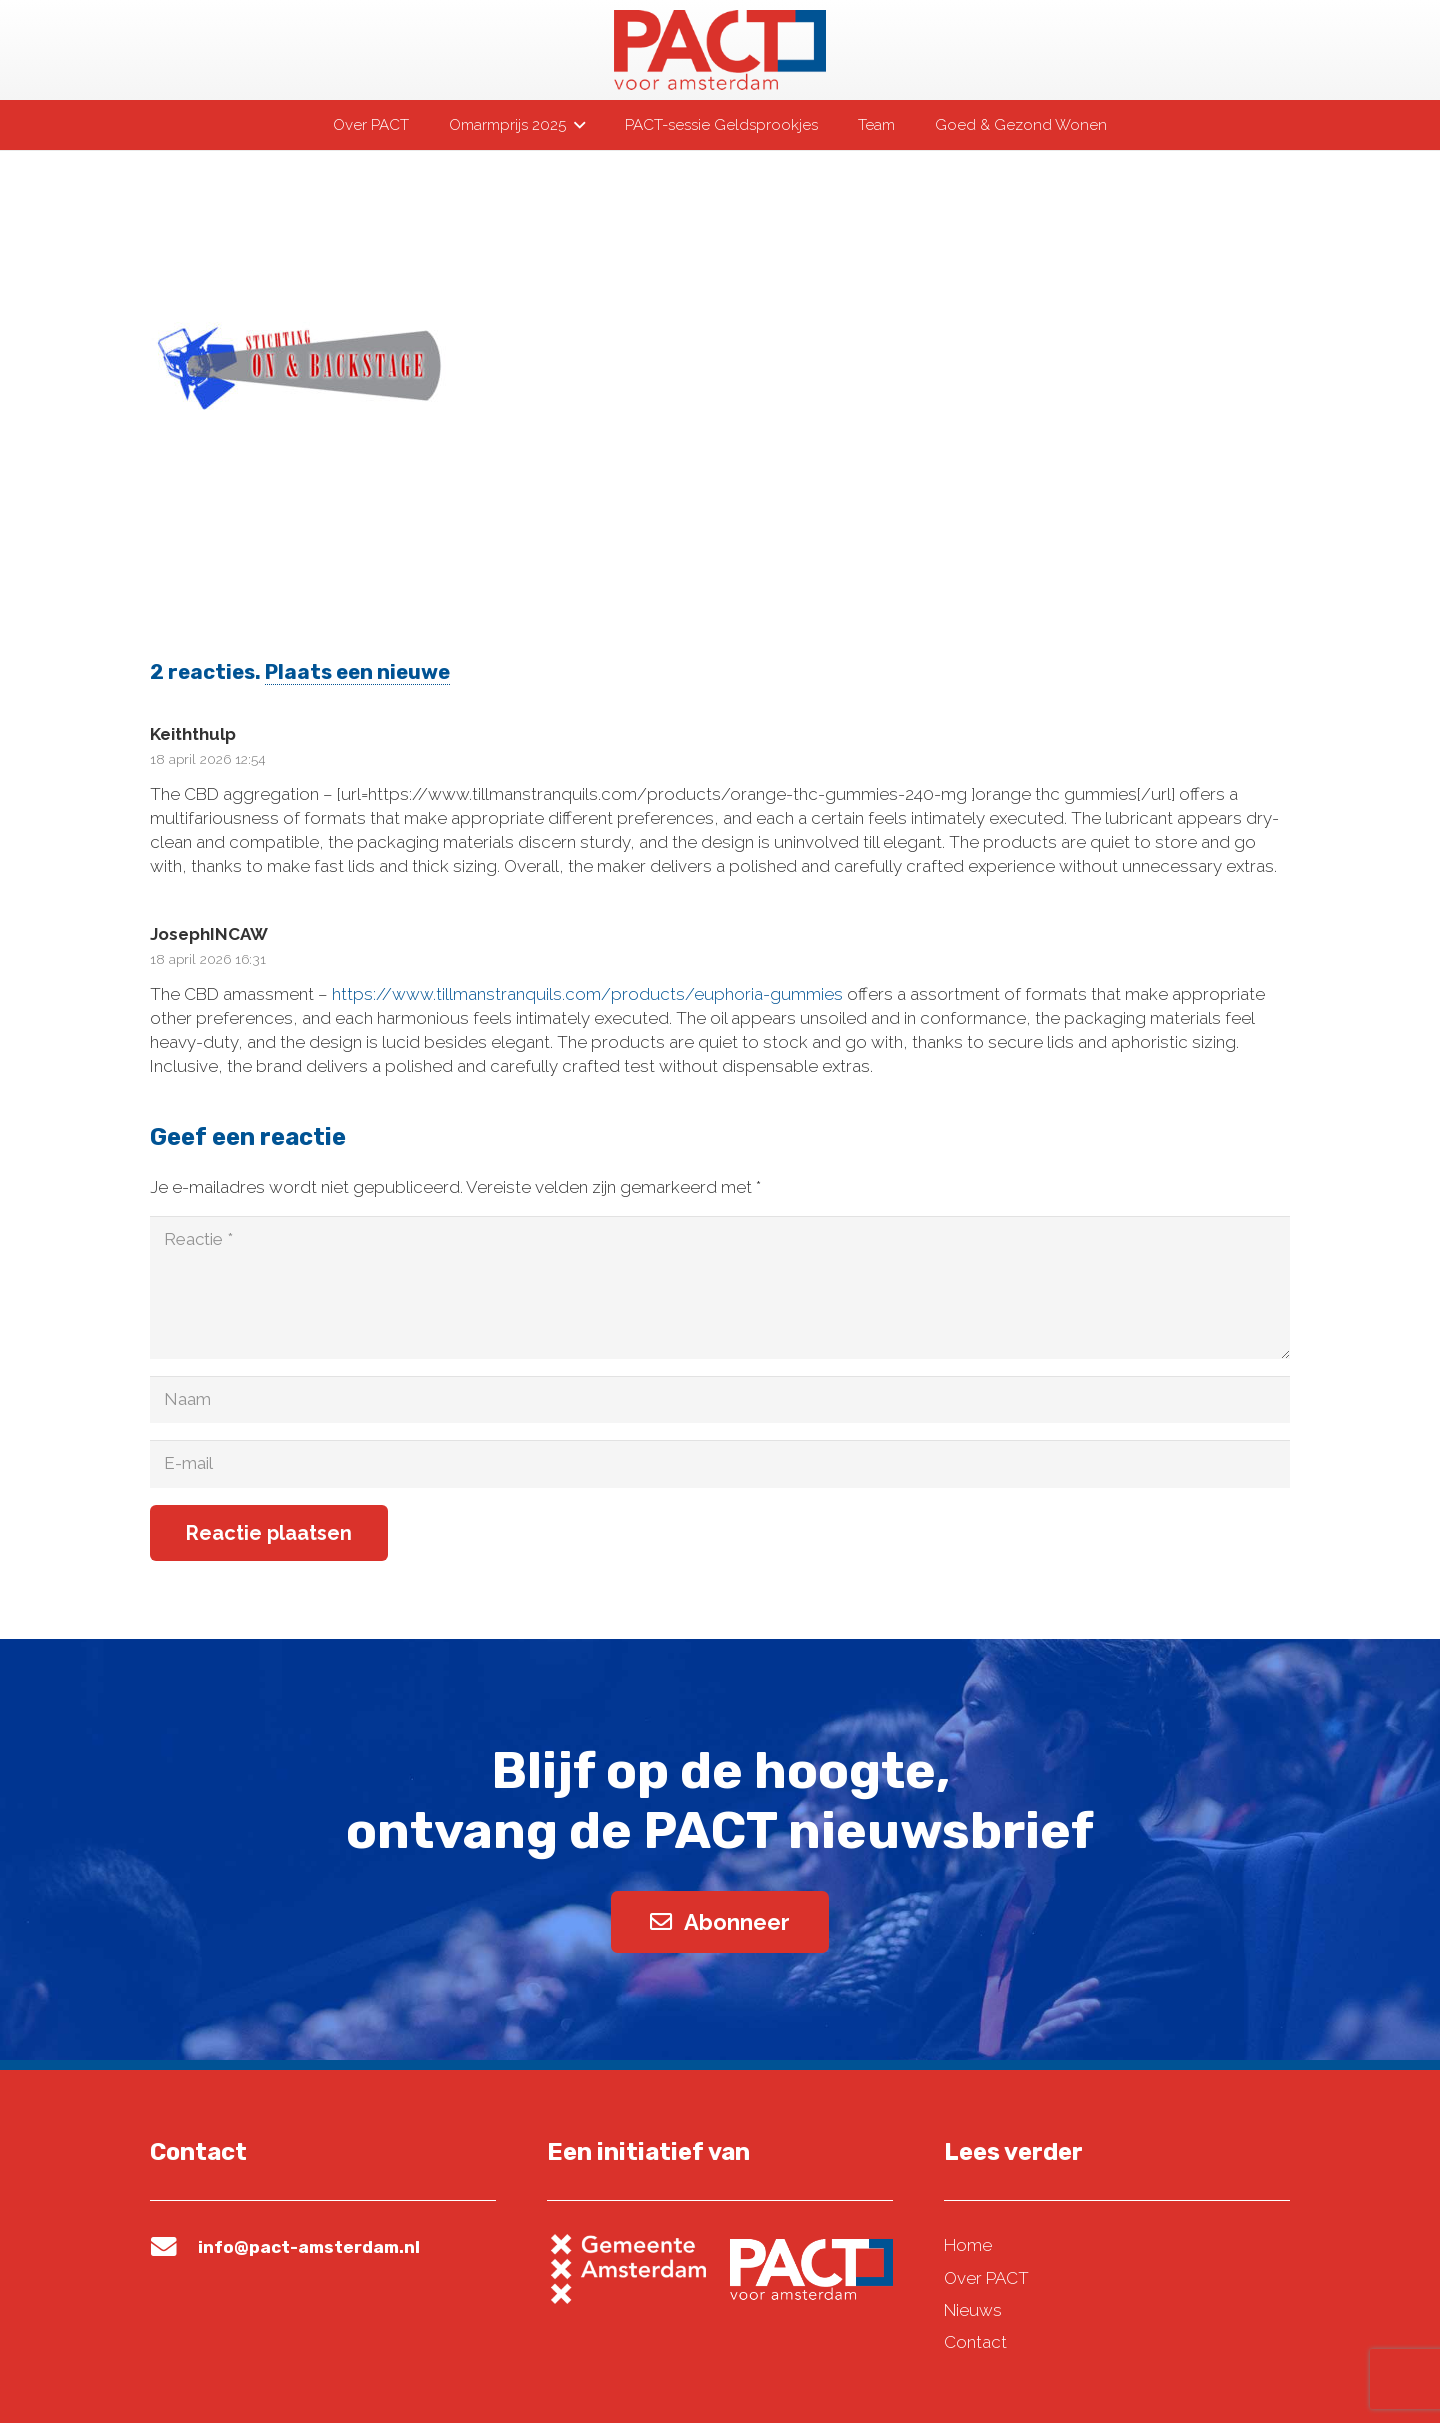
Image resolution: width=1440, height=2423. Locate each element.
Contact (975, 2342)
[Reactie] (720, 1287)
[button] (575, 125)
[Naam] (720, 1400)
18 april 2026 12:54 (207, 759)
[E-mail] (720, 1464)
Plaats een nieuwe (357, 672)
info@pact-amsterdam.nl (309, 2247)
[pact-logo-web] (720, 50)
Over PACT (986, 2278)
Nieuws (973, 2310)
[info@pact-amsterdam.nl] (174, 2247)
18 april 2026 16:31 (208, 959)
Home (968, 2245)
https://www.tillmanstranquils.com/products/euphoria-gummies (587, 994)
